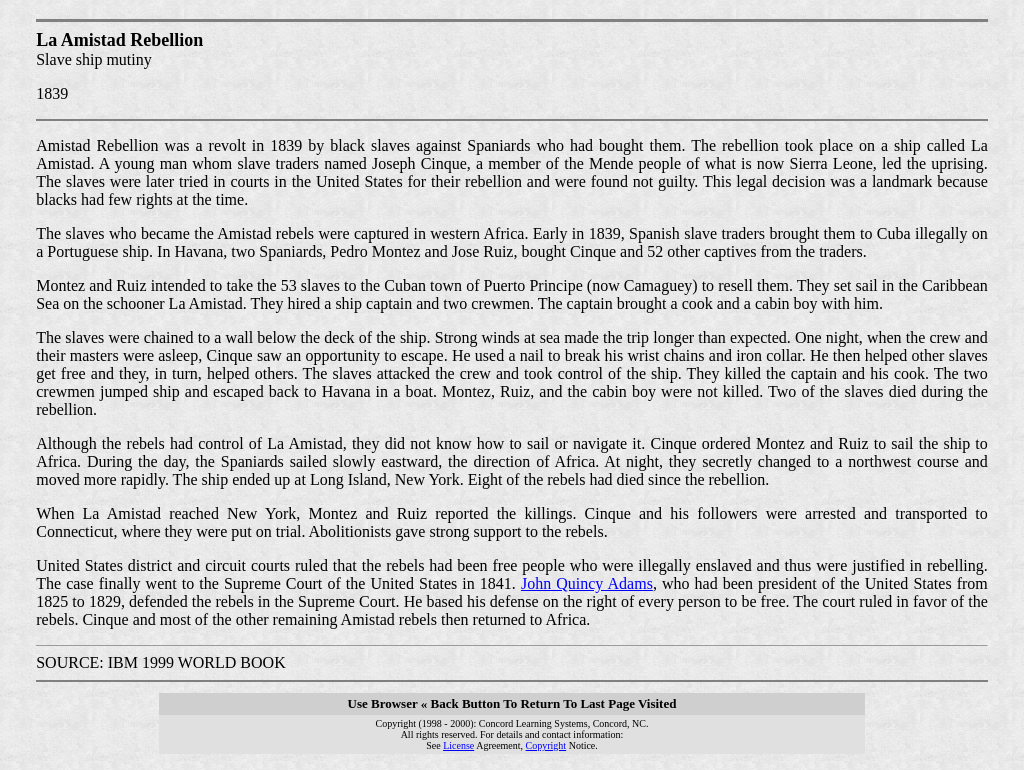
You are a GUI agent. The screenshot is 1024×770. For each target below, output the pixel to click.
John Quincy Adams (587, 583)
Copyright (546, 745)
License (458, 745)
